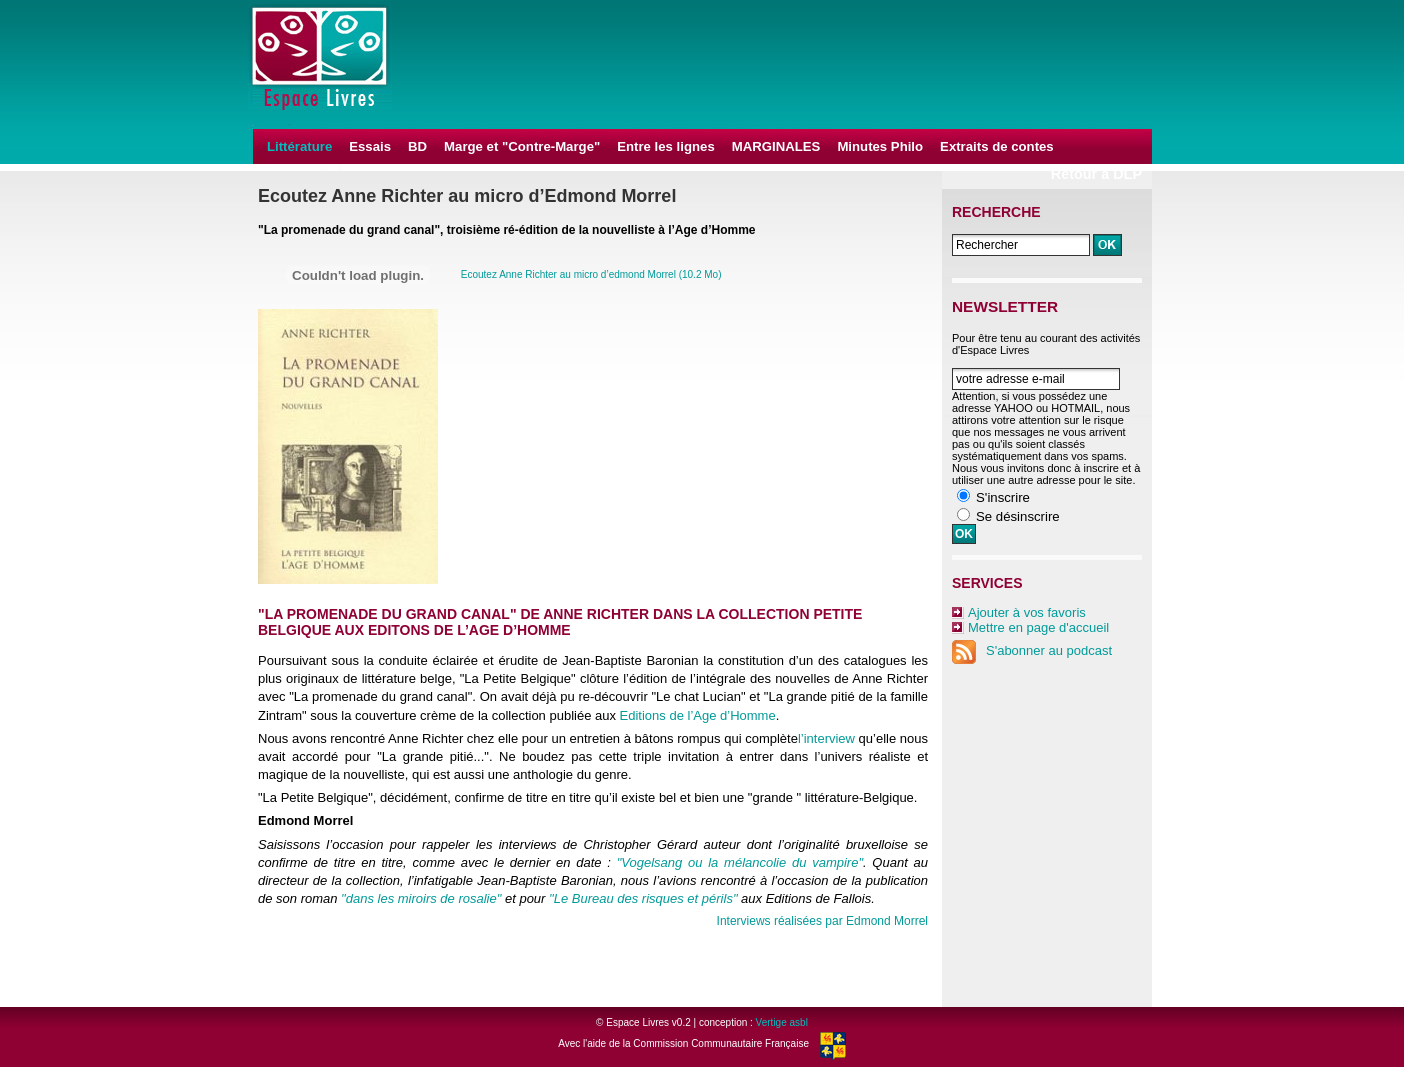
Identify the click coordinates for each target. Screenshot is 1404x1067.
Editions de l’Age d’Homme (698, 715)
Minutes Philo (880, 146)
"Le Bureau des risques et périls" (643, 898)
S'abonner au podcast (1032, 650)
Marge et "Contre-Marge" (522, 146)
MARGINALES (776, 146)
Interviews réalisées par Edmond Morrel (822, 921)
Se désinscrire (1018, 516)
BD (417, 146)
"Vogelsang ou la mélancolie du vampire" (740, 862)
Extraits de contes (997, 146)
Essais (370, 146)
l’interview (826, 738)
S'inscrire (1003, 497)
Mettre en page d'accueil (1038, 627)
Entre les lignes (665, 146)
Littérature (299, 146)
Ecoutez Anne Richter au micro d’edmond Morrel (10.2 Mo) (591, 274)
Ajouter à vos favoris (1027, 612)
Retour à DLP (1096, 174)
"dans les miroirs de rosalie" (421, 898)
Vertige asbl (782, 1022)
